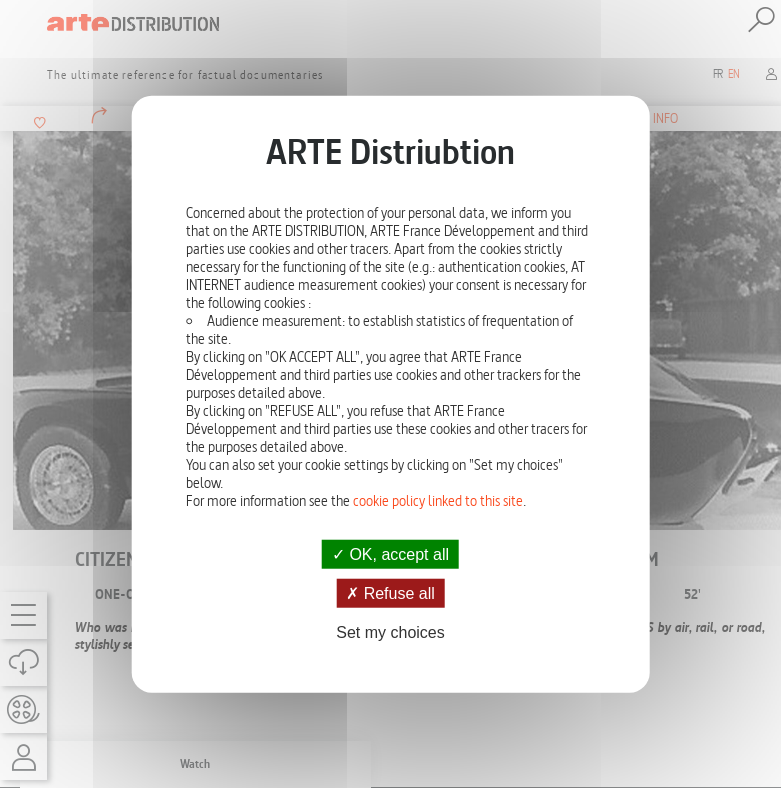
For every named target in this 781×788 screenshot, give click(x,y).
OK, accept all (390, 554)
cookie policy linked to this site (438, 501)
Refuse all (390, 593)
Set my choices (390, 632)
